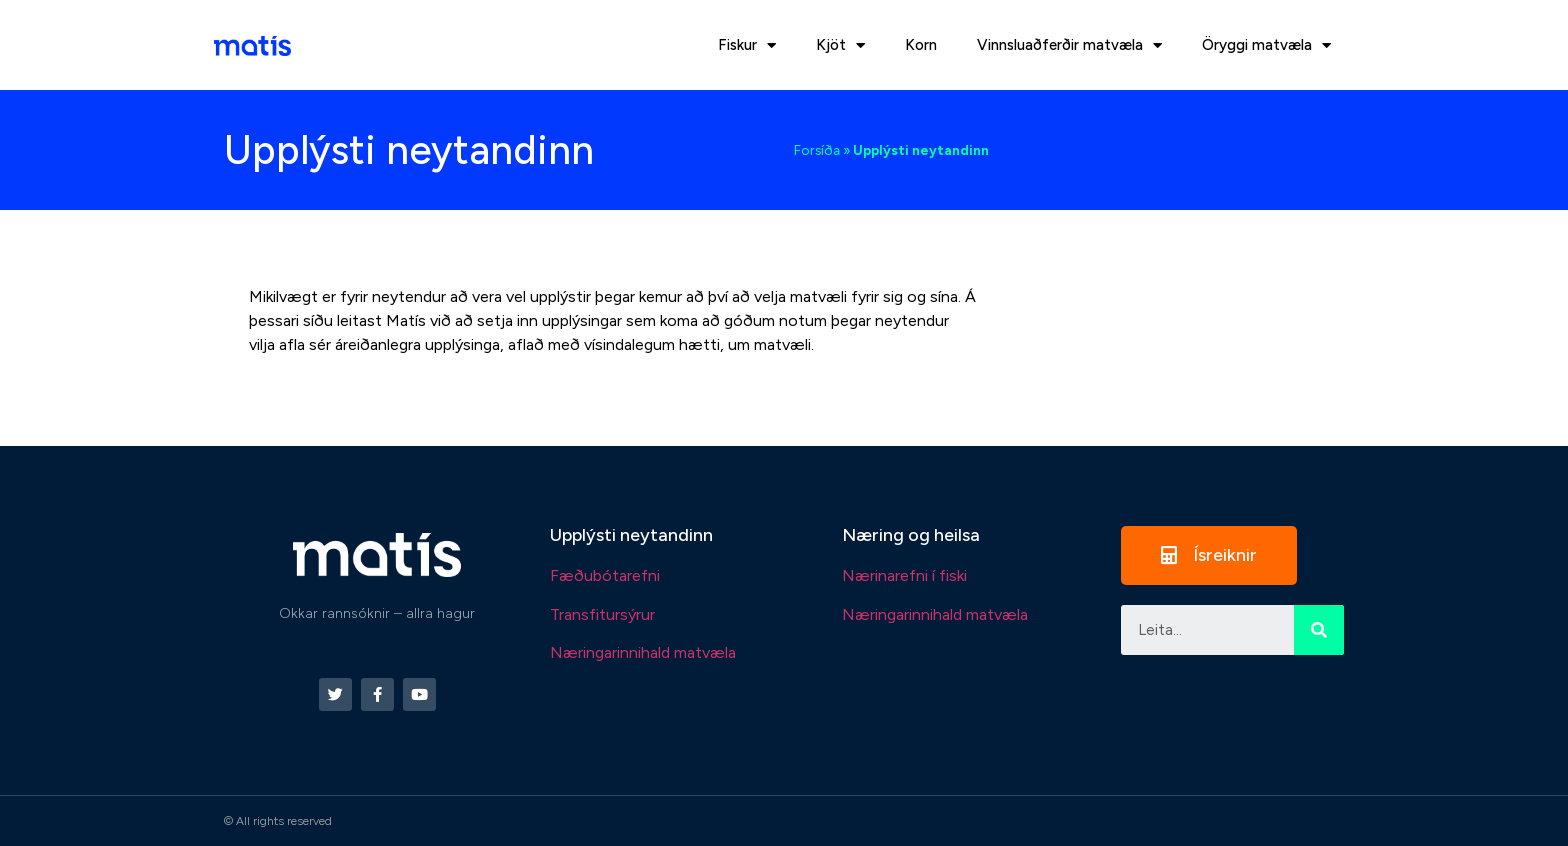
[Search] (1319, 630)
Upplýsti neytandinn (631, 535)
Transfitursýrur (602, 614)
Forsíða (817, 150)
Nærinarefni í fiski (904, 575)
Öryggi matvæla (1266, 45)
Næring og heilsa (911, 535)
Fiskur (747, 45)
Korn (921, 45)
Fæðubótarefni (605, 575)
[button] (1209, 555)
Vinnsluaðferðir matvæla (1069, 45)
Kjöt (840, 45)
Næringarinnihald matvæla (643, 652)
